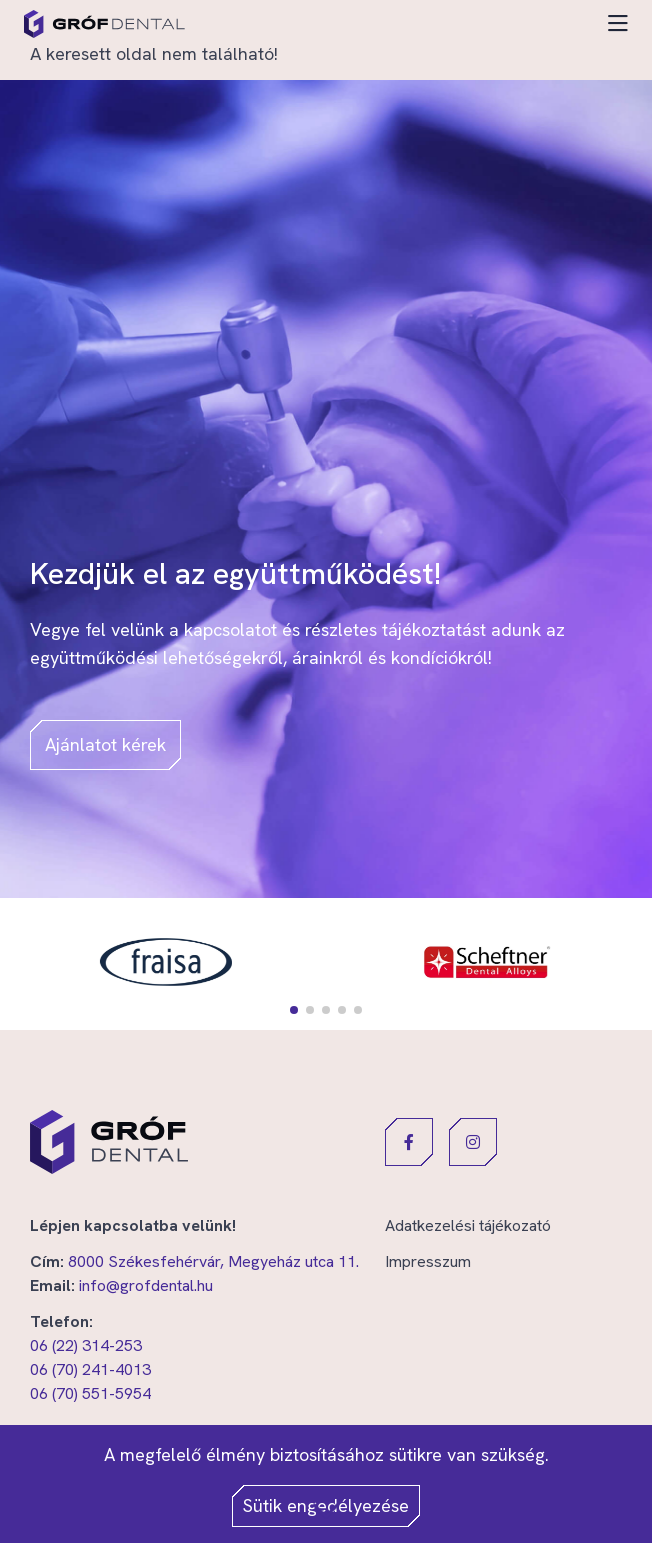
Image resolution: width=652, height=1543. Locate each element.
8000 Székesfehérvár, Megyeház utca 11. (213, 1261)
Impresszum (428, 1261)
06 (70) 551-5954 (90, 1393)
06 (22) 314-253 (86, 1345)
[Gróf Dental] (104, 24)
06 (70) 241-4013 (90, 1369)
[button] (294, 1010)
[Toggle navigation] (618, 24)
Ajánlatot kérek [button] (105, 744)
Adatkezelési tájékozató (468, 1225)
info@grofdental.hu (146, 1285)
